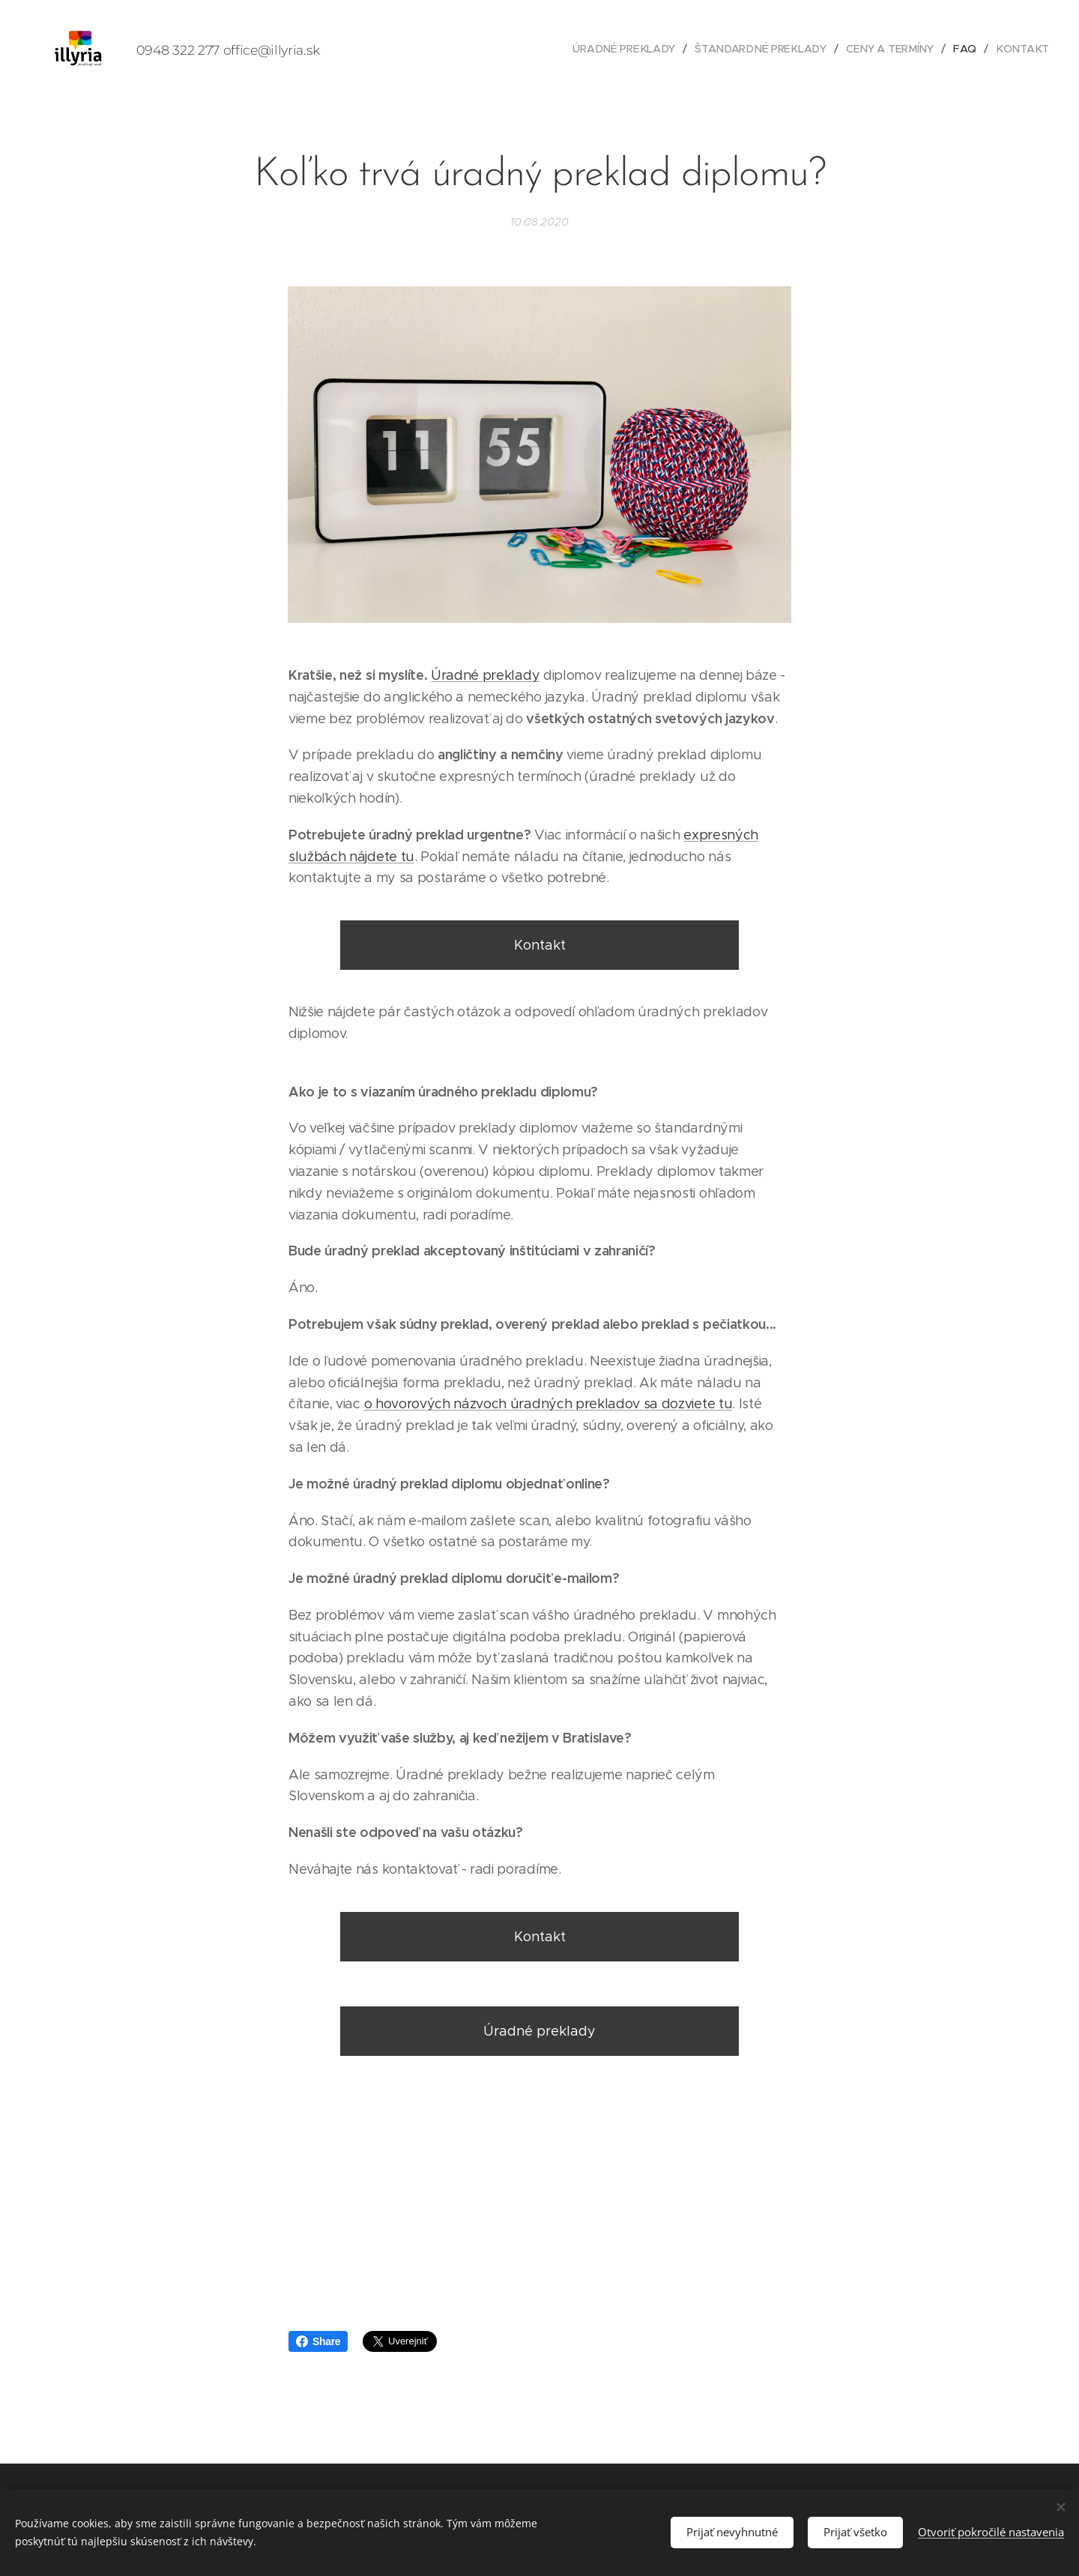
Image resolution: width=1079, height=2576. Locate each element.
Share (318, 2341)
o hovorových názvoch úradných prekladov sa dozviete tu (548, 1404)
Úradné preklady (485, 675)
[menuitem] (632, 48)
